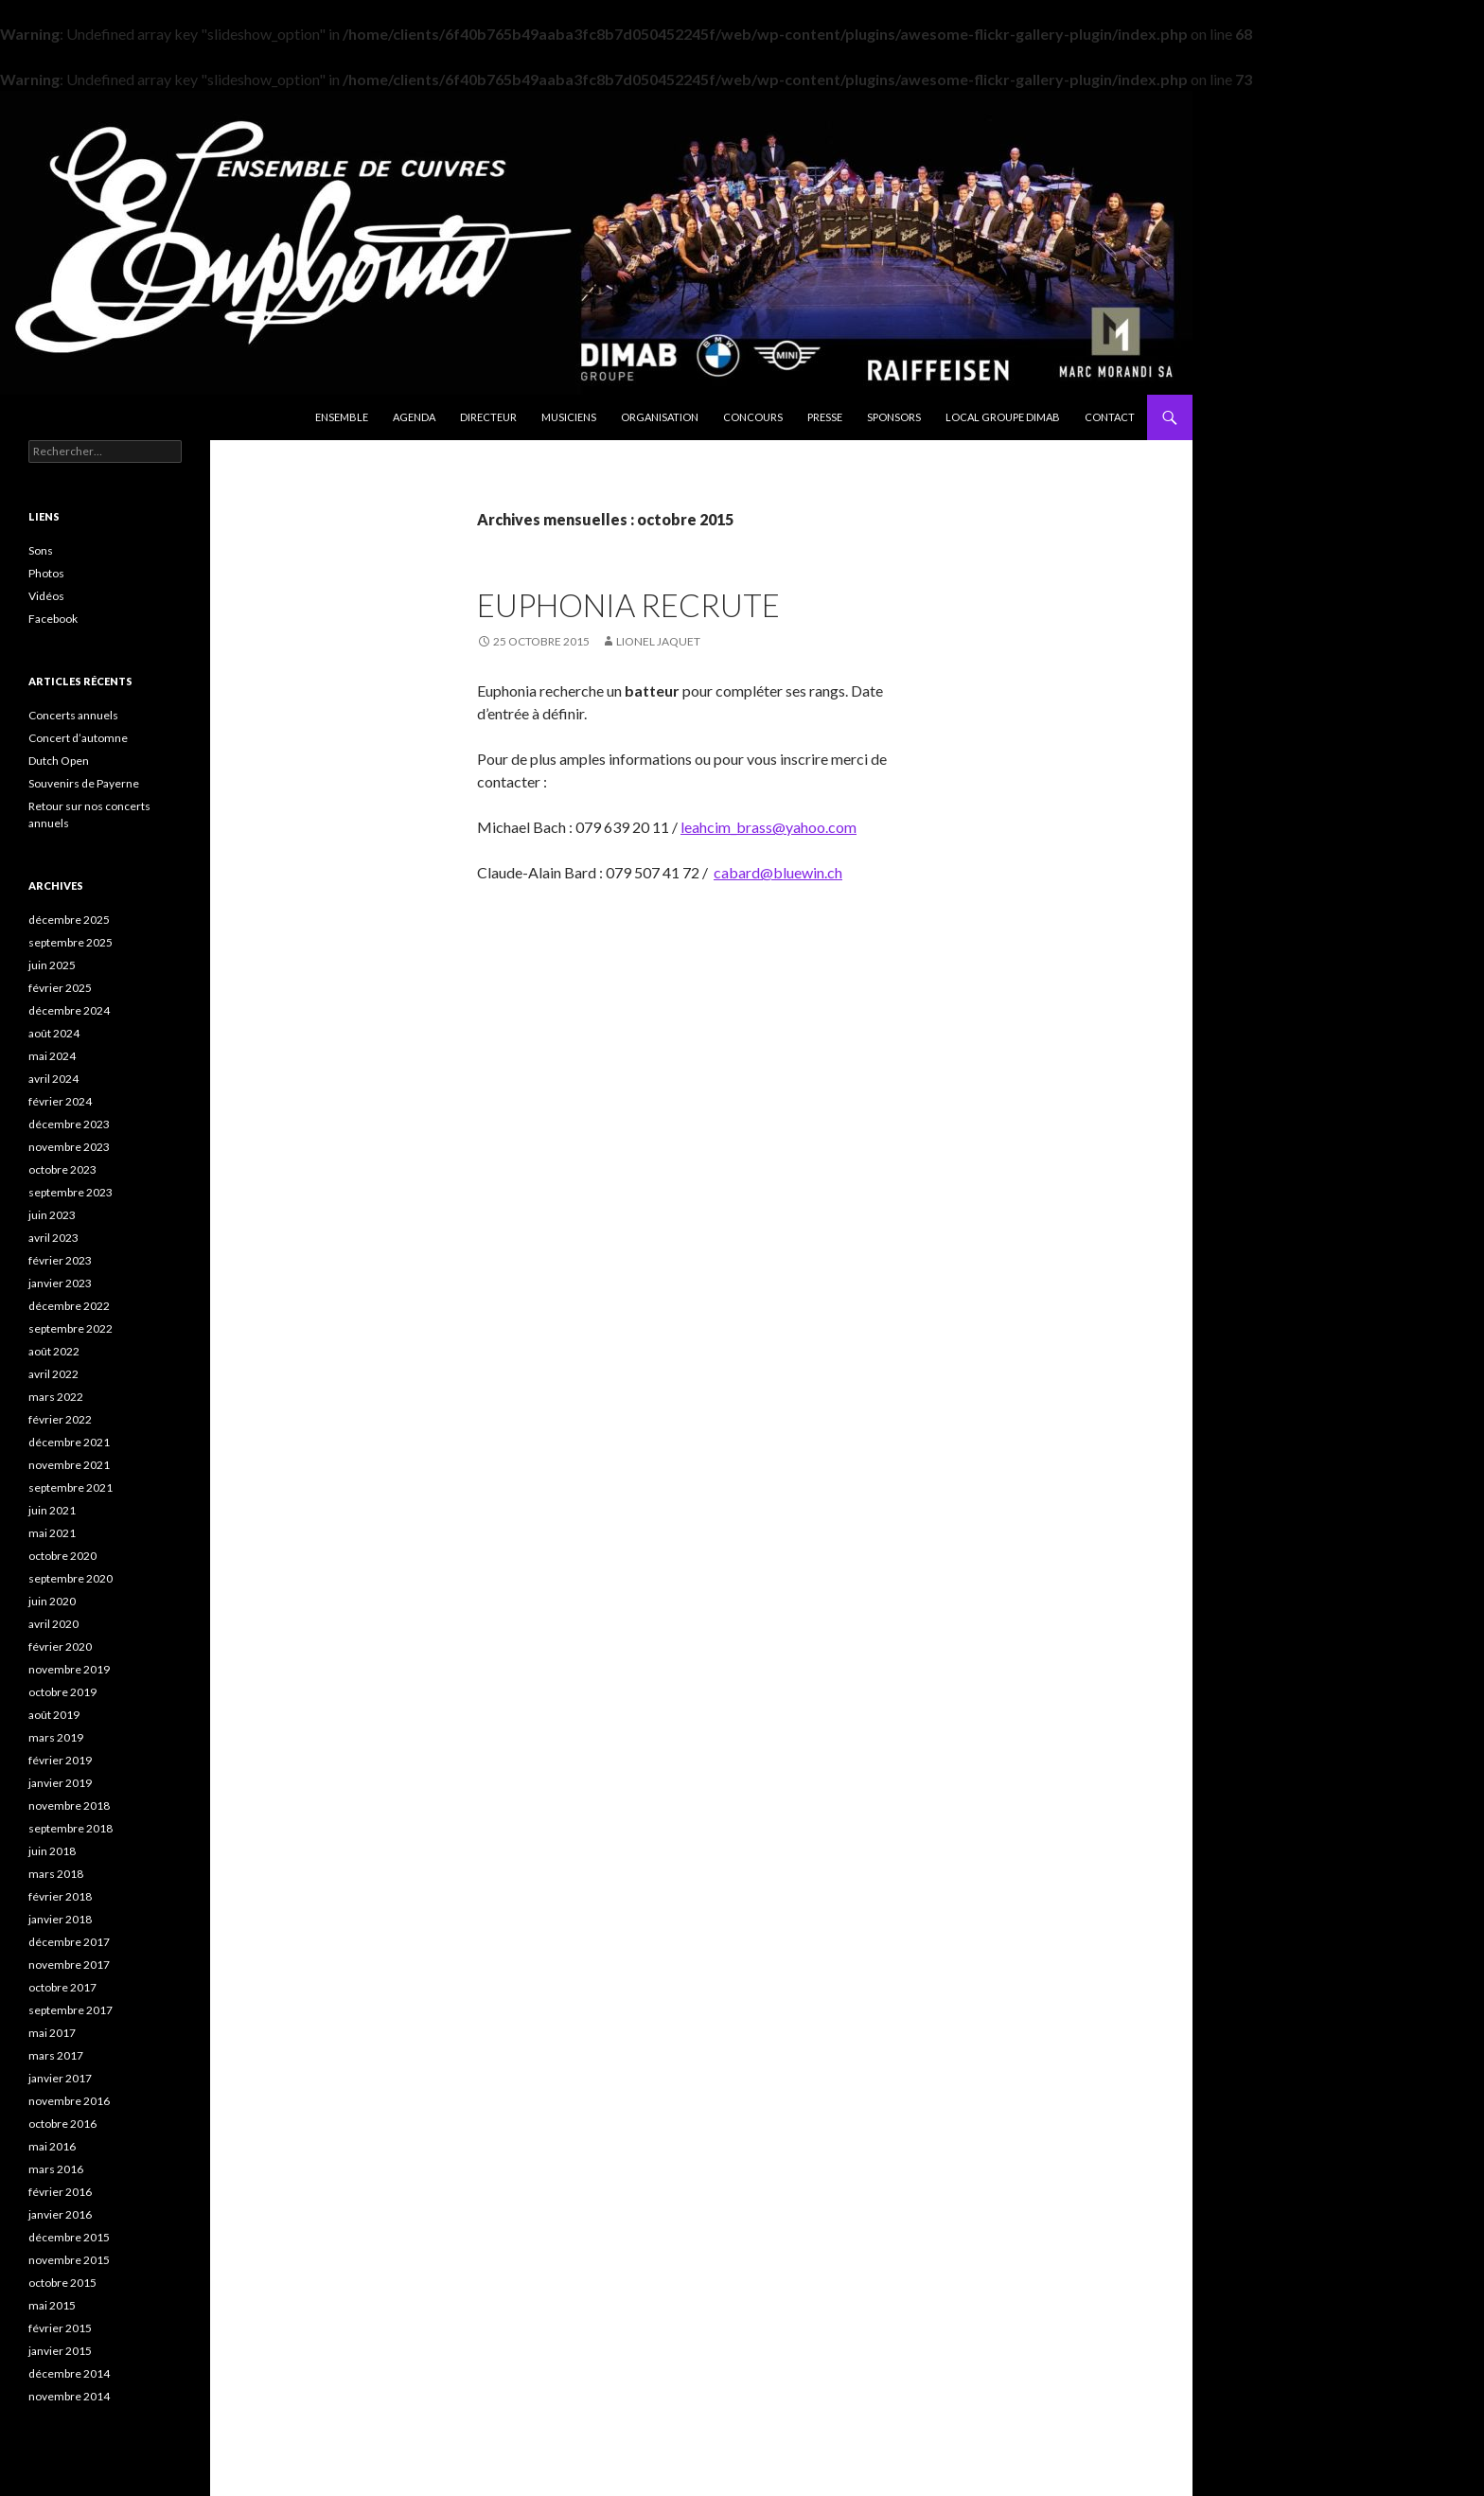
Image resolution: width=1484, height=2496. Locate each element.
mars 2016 (55, 2169)
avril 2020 (53, 1624)
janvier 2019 (60, 1783)
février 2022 (60, 1419)
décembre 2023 (69, 1124)
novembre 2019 (69, 1669)
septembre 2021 (70, 1487)
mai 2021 (52, 1533)
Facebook (53, 618)
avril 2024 (53, 1078)
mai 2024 (52, 1056)
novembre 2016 (69, 2101)
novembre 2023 (69, 1147)
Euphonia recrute (628, 605)
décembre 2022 (69, 1306)
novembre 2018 (69, 1805)
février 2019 (60, 1760)
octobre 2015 (62, 2282)
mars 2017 (55, 2055)
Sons (40, 550)
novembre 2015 (69, 2260)
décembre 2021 (69, 1442)
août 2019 (54, 1715)
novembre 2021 (69, 1465)
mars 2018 (55, 1874)
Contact (1110, 417)
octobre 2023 (62, 1169)
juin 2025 (52, 965)
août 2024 (54, 1033)
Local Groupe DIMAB (1002, 417)
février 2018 (60, 1896)
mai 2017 (52, 2033)
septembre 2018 (70, 1828)
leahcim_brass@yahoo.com (768, 827)
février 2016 (60, 2192)
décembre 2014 (69, 2373)
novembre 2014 (69, 2396)
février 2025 (60, 988)
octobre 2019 (62, 1692)
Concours (753, 417)
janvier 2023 (60, 1283)
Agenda (414, 417)
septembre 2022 (70, 1328)
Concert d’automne (78, 738)
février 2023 (60, 1260)
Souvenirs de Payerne (83, 783)
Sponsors (894, 417)
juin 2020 (52, 1601)
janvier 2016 (60, 2214)
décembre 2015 (69, 2237)
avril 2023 (53, 1237)
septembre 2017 (70, 2010)
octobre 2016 (62, 2123)
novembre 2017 (69, 1964)
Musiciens (568, 417)
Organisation (659, 417)
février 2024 (60, 1101)
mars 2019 (55, 1737)
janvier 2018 (60, 1919)
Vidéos (46, 596)
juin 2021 (52, 1510)
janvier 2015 (60, 2351)
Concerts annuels (73, 715)
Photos (46, 573)
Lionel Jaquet (658, 641)
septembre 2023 (70, 1192)
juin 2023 (52, 1215)
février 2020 (60, 1646)
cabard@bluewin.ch (778, 872)
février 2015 (60, 2328)
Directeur (488, 417)
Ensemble (341, 417)
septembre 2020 (70, 1578)
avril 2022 (53, 1374)
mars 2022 (55, 1397)
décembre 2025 (69, 919)
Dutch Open (58, 760)
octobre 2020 (62, 1556)
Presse (824, 417)
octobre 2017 (62, 1987)
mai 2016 (52, 2146)
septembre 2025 (70, 942)
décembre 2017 (69, 1942)
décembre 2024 (69, 1010)
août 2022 (54, 1351)
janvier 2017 (60, 2078)
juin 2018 (52, 1851)
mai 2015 (52, 2305)
